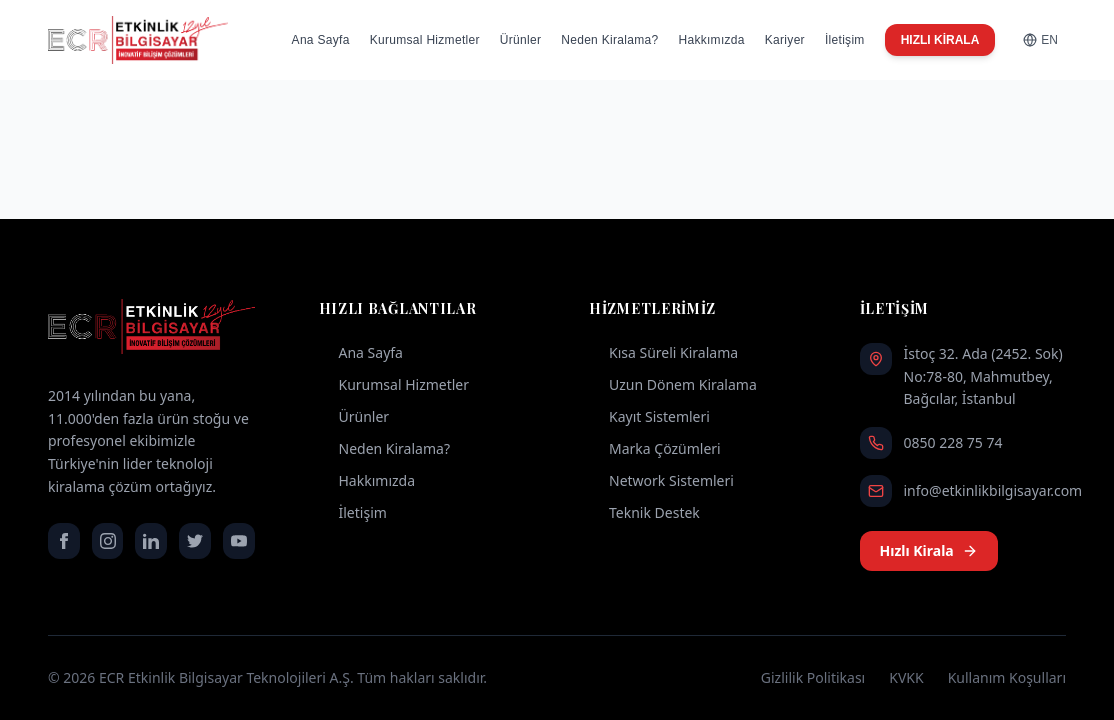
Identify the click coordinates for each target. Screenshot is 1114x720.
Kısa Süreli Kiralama (663, 352)
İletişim (845, 40)
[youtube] (239, 541)
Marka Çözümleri (655, 448)
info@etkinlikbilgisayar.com (993, 490)
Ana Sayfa (321, 40)
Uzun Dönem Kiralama (673, 384)
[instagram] (108, 541)
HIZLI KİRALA (940, 40)
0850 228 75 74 (953, 442)
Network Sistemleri (661, 480)
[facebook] (64, 541)
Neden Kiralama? (609, 40)
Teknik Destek (644, 512)
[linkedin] (151, 541)
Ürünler (520, 40)
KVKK (906, 677)
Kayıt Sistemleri (649, 416)
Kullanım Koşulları (1007, 677)
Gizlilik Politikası (813, 677)
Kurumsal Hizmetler (425, 40)
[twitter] (195, 541)
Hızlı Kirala (929, 550)
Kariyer (785, 40)
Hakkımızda (711, 40)
